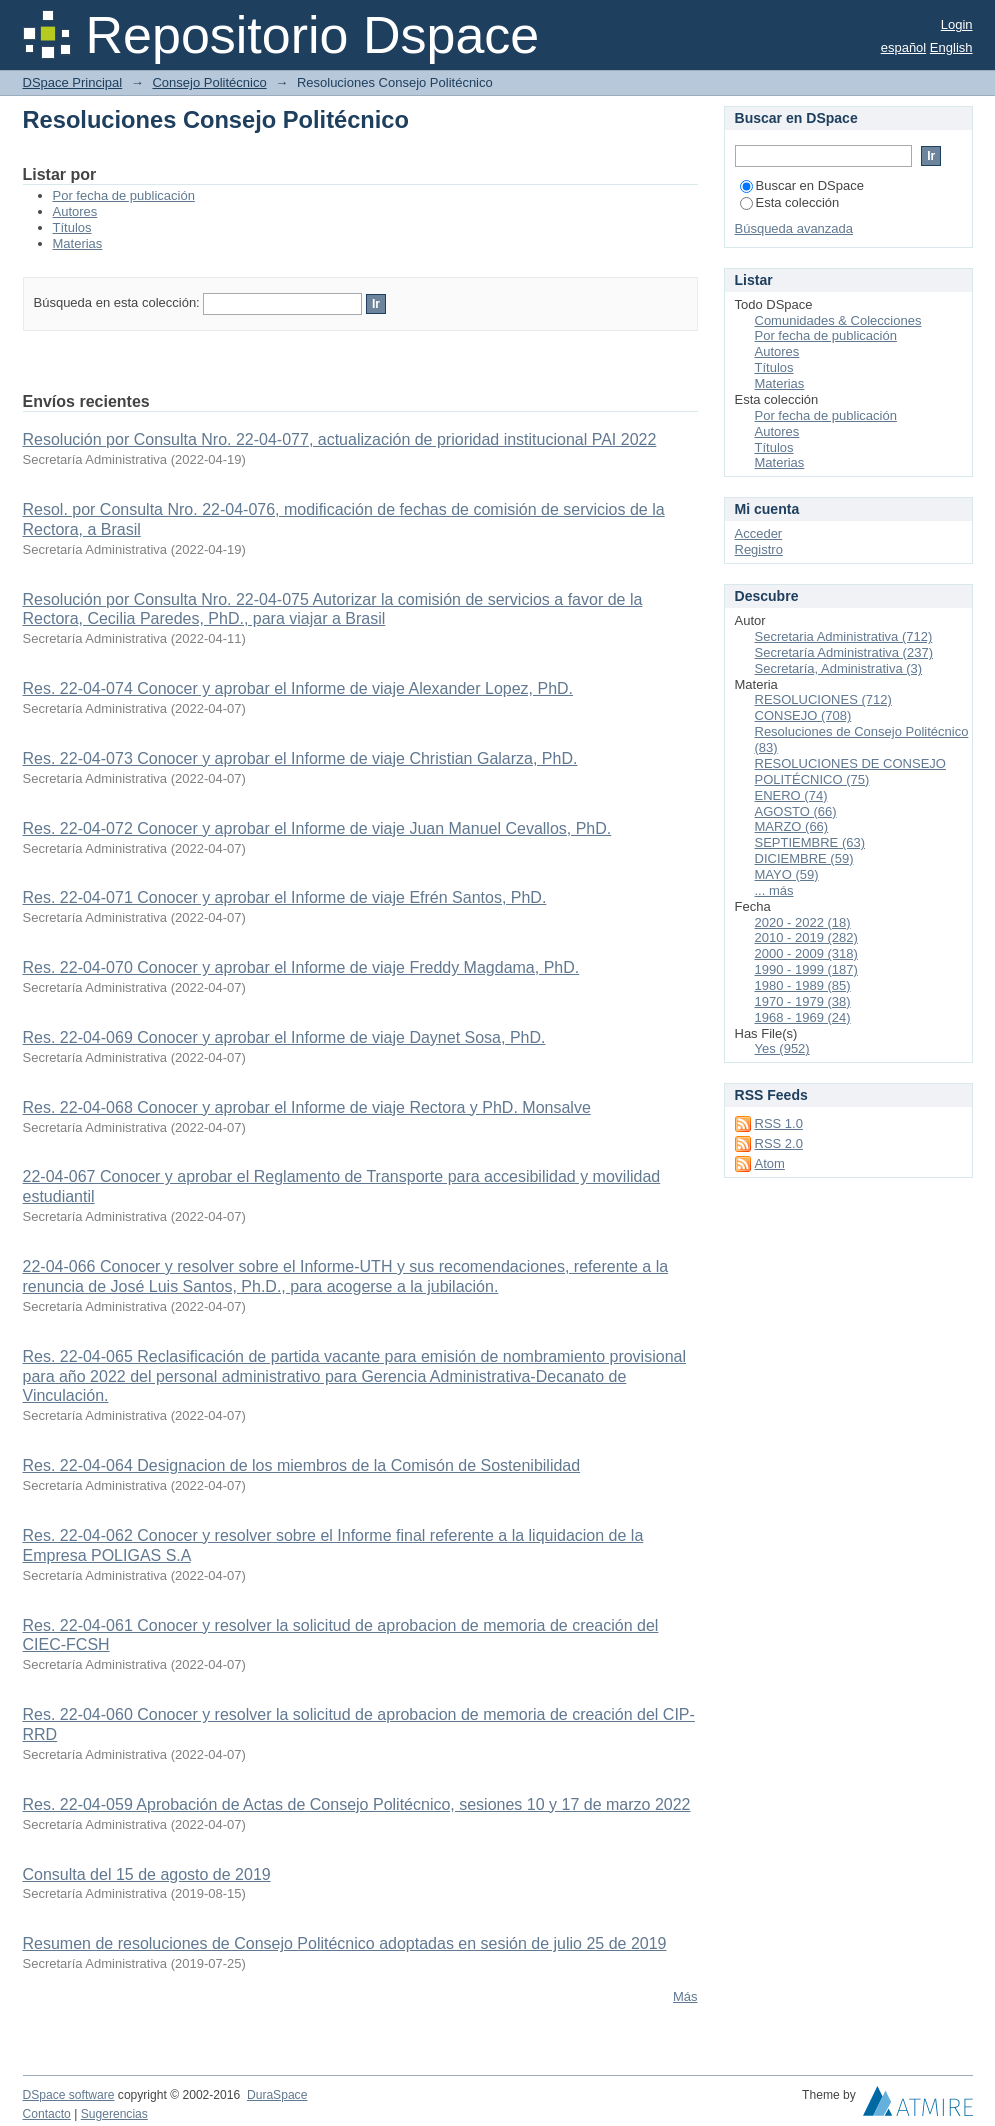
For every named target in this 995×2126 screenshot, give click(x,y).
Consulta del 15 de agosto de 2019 (147, 1874)
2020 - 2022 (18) (803, 922)
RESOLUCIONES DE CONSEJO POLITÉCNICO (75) (850, 771)
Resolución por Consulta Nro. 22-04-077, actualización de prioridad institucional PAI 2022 (340, 439)
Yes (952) (782, 1048)
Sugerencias (114, 2114)
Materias (78, 243)
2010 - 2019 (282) (806, 937)
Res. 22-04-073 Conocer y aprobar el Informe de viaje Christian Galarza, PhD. (300, 758)
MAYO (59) (787, 874)
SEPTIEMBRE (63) (810, 842)
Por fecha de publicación (124, 195)
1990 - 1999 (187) (806, 969)
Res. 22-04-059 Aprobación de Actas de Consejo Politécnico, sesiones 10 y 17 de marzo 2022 (357, 1804)
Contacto (47, 2114)
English (951, 47)
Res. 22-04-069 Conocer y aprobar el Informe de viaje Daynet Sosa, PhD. (284, 1037)
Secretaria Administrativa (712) (844, 636)
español (904, 47)
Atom (770, 1163)
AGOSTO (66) (796, 811)
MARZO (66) (792, 826)
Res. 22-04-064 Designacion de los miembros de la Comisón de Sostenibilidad (302, 1465)
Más (685, 1996)
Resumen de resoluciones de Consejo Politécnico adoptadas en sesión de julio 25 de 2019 (345, 1943)
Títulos (72, 227)
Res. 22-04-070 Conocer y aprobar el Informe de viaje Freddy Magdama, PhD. (301, 967)
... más (774, 890)
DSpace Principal (73, 82)
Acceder (759, 533)
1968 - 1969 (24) (803, 1017)
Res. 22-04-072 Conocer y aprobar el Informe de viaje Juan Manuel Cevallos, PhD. (317, 828)
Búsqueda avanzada (794, 228)
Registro (759, 549)
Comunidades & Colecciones (838, 320)
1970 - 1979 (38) (803, 1001)
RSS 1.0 (779, 1123)
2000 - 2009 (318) (806, 953)
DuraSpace (277, 2095)
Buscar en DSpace (802, 185)
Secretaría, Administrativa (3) (839, 668)
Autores (75, 211)
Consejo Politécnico (209, 82)
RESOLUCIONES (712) (823, 699)
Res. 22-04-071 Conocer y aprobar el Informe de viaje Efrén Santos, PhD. (285, 897)
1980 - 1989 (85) (803, 985)
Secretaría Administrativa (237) (844, 652)
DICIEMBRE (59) (804, 858)
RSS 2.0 (779, 1143)
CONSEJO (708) (803, 715)
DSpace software (69, 2095)
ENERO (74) (791, 795)
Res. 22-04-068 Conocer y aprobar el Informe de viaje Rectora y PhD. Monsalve (307, 1107)
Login (957, 24)
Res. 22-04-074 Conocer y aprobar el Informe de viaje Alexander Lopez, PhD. (298, 688)
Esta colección (790, 202)
